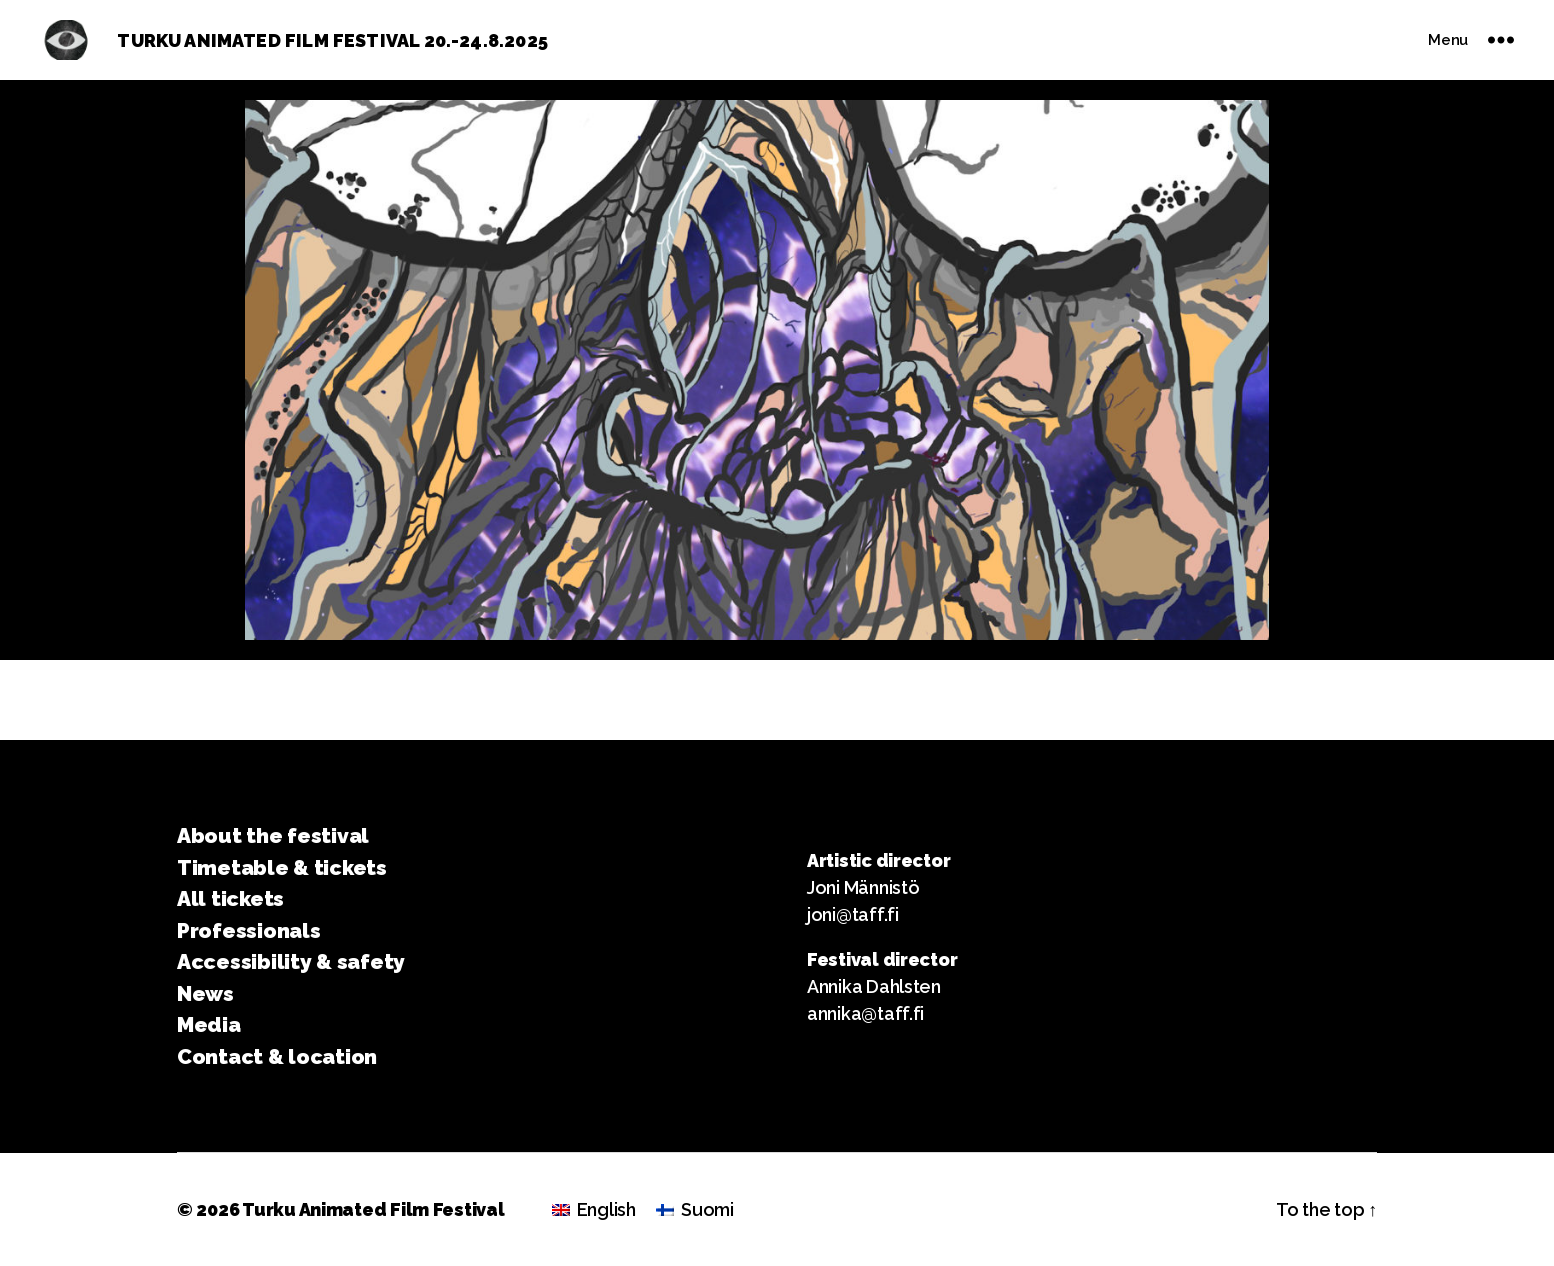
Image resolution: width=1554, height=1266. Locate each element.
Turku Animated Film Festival (373, 1209)
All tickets (230, 898)
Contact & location (277, 1056)
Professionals (249, 930)
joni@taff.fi (853, 914)
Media (209, 1024)
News (205, 993)
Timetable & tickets (282, 867)
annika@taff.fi (865, 1013)
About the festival (273, 835)
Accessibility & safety (291, 961)
